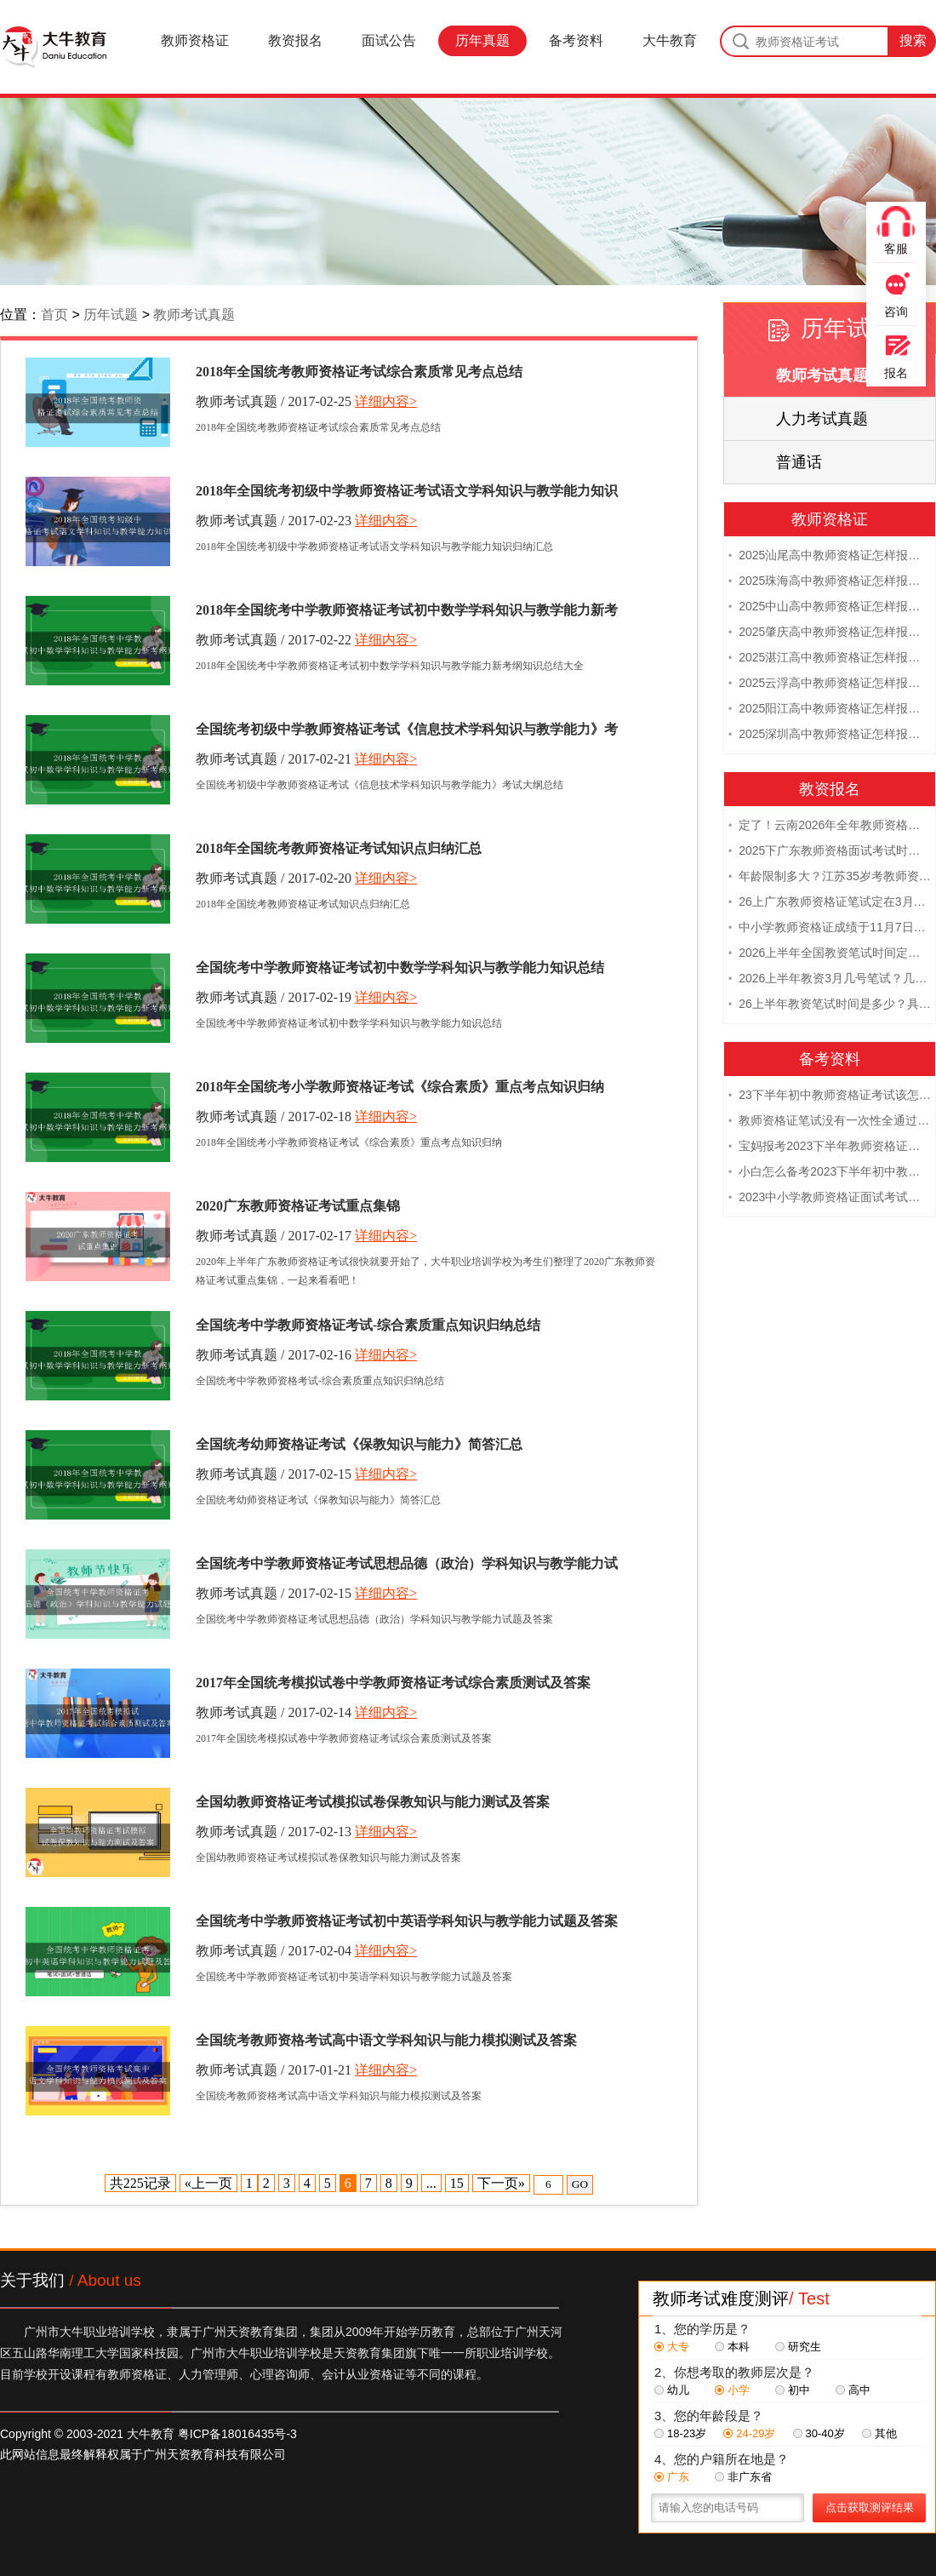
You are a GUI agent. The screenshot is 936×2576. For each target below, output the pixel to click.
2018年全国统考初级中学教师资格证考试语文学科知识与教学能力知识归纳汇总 (407, 494)
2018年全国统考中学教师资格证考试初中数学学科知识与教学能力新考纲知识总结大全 (407, 613)
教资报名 (295, 40)
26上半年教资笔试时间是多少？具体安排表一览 (829, 1005)
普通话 (799, 462)
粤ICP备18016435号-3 (237, 2434)
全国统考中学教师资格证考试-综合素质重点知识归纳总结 (368, 1325)
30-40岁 (819, 2433)
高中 (853, 2390)
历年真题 (482, 40)
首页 (54, 314)
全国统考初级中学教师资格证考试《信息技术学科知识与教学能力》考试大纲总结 (407, 732)
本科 (732, 2346)
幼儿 (671, 2390)
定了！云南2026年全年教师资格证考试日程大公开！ (829, 826)
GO (580, 2184)
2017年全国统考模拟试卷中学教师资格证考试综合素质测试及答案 (393, 1682)
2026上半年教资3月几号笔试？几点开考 (829, 980)
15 (457, 2183)
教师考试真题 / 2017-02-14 (273, 1712)
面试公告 (389, 40)
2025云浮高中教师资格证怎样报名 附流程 (829, 684)
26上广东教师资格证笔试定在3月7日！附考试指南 (829, 903)
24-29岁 (749, 2433)
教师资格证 (195, 40)
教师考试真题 (194, 314)
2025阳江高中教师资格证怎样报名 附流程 (829, 710)
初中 (792, 2390)
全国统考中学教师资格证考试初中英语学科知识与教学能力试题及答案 (407, 1921)
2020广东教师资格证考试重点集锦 (298, 1206)
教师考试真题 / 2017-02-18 (273, 1116)
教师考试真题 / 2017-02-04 (273, 1950)
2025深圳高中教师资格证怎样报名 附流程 (829, 735)
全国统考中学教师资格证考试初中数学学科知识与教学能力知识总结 (400, 967)
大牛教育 (669, 40)
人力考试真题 (822, 418)
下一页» (501, 2183)
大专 (671, 2346)
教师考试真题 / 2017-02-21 (273, 759)
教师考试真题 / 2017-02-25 (273, 401)
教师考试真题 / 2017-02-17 (273, 1235)
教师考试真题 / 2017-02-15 (273, 1474)
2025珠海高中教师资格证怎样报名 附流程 (829, 582)
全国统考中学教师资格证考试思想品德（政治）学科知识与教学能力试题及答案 (407, 1566)
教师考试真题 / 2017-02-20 (273, 878)
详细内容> (386, 401)
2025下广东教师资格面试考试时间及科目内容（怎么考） (829, 852)
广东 (671, 2476)
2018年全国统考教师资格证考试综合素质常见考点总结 (359, 371)
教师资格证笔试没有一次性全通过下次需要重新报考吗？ (829, 1122)
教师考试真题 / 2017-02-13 (273, 1831)
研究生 (798, 2346)
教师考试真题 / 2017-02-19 (273, 997)
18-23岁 (680, 2433)
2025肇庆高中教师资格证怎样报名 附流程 (829, 633)
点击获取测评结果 (869, 2507)
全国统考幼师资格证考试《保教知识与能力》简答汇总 (359, 1444)
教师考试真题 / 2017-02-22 (273, 640)
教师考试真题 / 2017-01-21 (273, 2070)
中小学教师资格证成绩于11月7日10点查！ (829, 929)
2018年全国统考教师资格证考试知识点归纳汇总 (339, 848)
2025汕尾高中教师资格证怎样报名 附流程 (829, 557)
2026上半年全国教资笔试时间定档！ (829, 954)
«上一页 (208, 2183)
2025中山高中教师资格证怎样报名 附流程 (829, 608)
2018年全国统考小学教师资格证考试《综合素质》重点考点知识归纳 (400, 1086)
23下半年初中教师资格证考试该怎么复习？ (829, 1096)
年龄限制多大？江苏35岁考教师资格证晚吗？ (829, 877)
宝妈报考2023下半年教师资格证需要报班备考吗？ (829, 1147)
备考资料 (576, 40)
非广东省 (743, 2476)
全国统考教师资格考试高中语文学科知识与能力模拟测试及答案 (386, 2040)
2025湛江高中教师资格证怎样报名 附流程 (829, 659)
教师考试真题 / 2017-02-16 (273, 1355)
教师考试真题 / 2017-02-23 (273, 520)
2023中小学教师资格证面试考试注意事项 (829, 1198)
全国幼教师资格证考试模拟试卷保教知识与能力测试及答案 (373, 1802)
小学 (732, 2390)
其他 (879, 2433)
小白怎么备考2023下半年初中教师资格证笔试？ (829, 1173)
